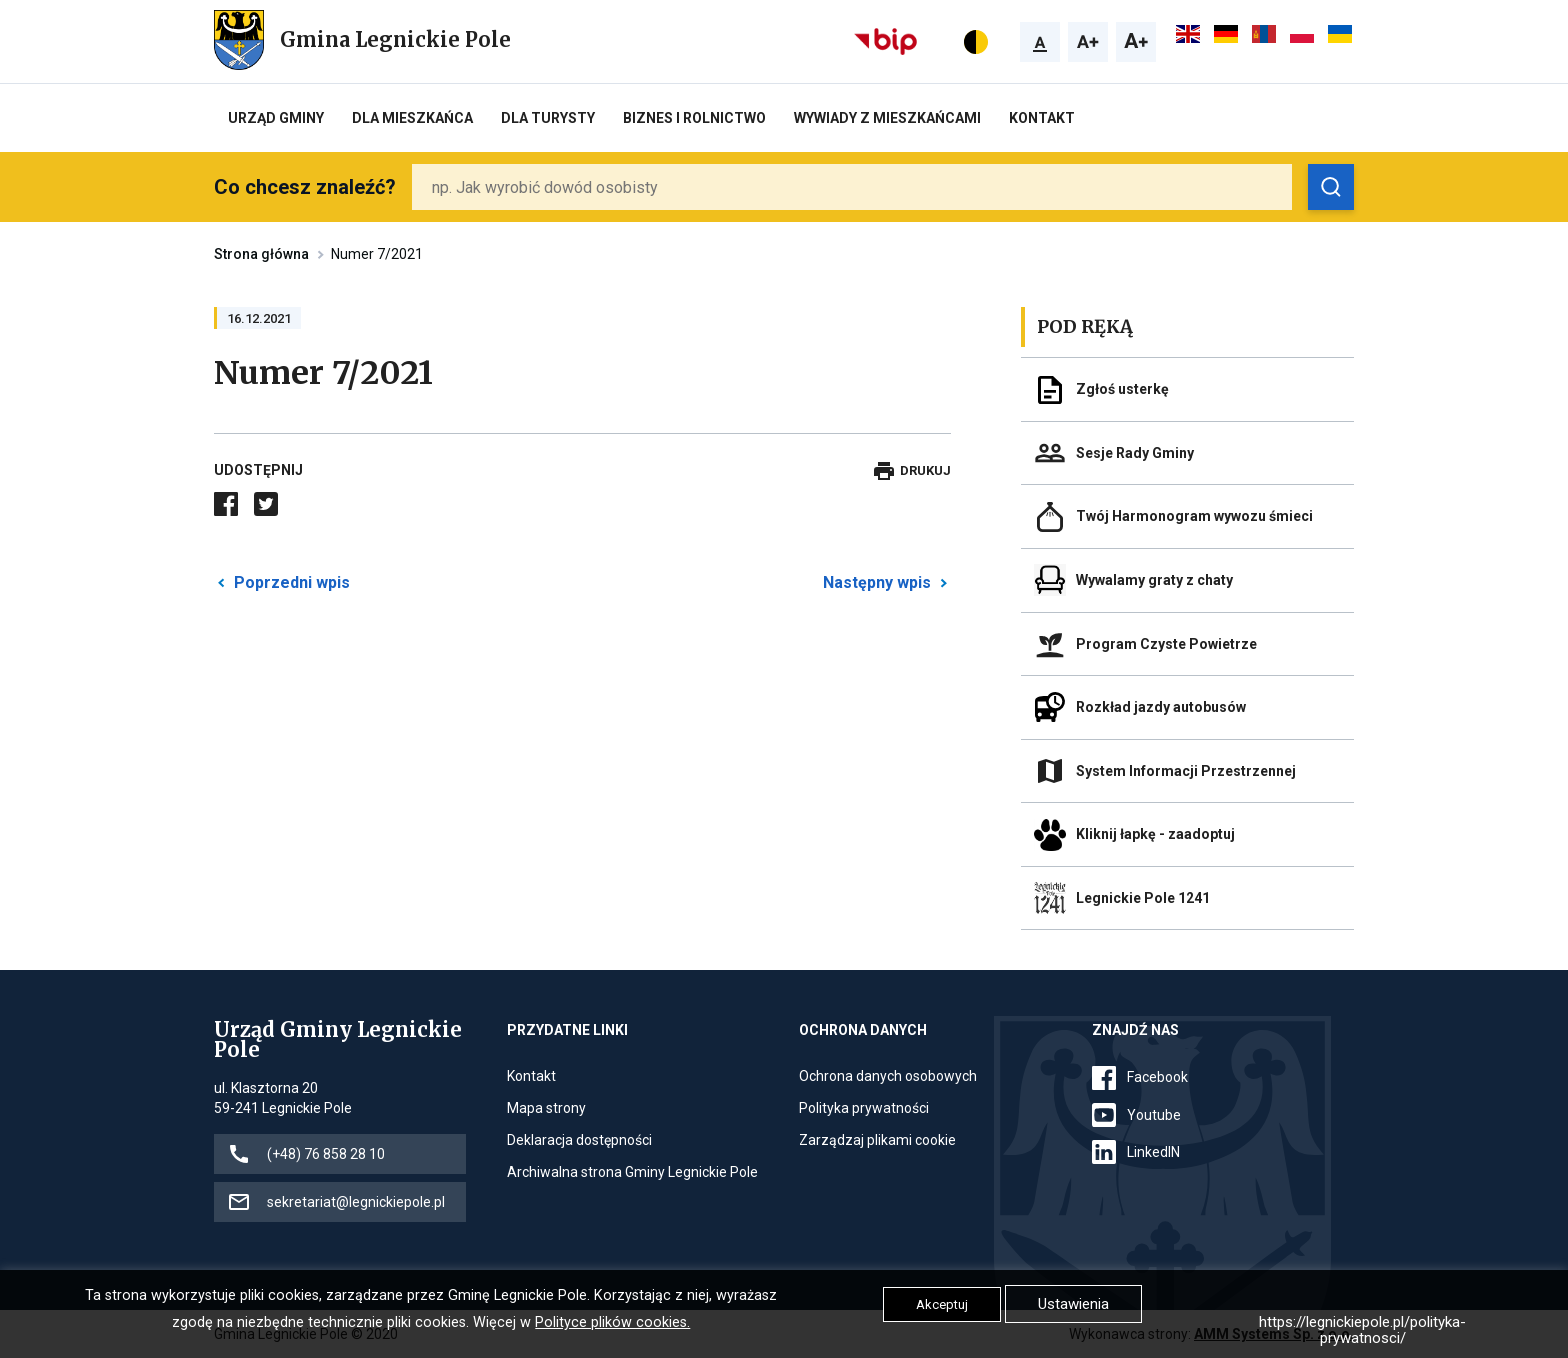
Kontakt (1042, 118)
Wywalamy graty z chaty (1154, 580)
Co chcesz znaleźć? (305, 187)
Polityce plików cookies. (612, 1322)
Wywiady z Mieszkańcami (887, 118)
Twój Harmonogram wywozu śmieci (1194, 516)
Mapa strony (546, 1108)
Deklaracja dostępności (579, 1140)
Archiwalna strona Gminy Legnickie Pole (632, 1172)
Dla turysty (548, 118)
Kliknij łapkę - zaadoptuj (1155, 834)
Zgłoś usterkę (1122, 389)
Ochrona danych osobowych (888, 1076)
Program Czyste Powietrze (1166, 644)
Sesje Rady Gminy (1135, 453)
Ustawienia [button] (1073, 1304)
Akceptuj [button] (942, 1304)
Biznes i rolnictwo (694, 118)
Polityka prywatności (864, 1108)
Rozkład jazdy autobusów (1161, 707)
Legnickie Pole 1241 (1143, 898)
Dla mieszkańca (412, 118)
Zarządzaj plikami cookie (877, 1140)
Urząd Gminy (276, 118)
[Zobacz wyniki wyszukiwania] (1331, 187)
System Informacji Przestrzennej (1186, 771)
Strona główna (261, 254)
